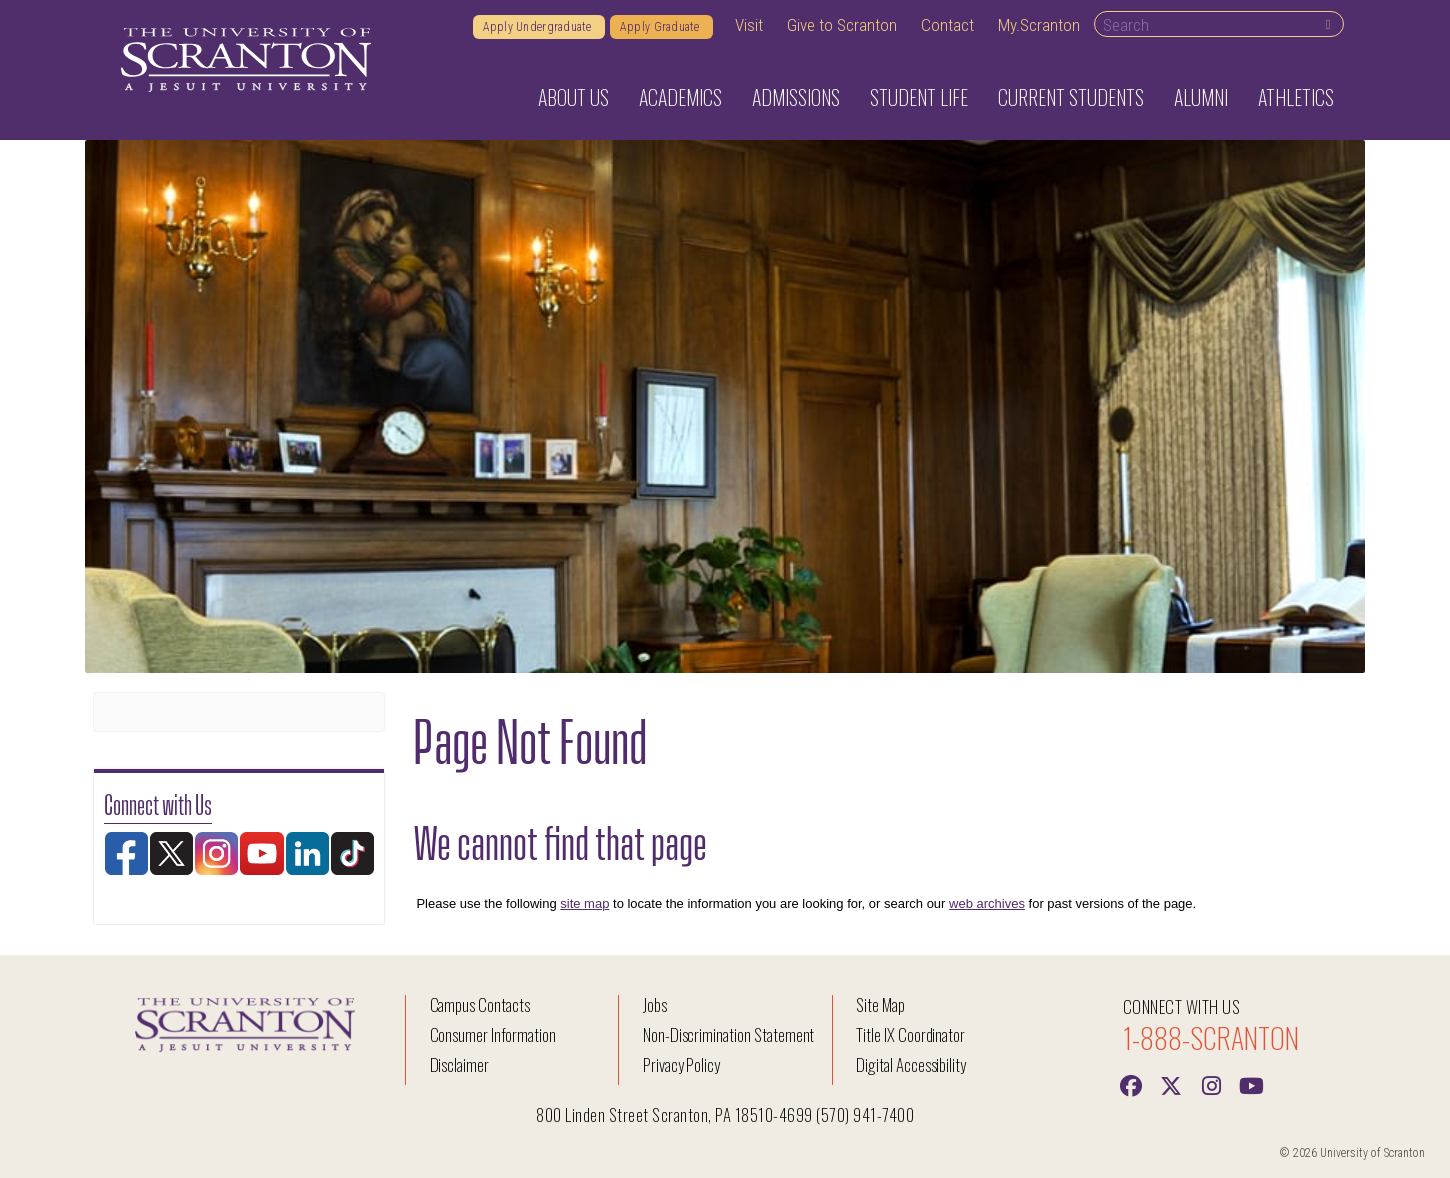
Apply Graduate (661, 27)
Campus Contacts (480, 1004)
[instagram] (1211, 1084)
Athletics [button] (1296, 97)
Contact (947, 25)
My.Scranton (1039, 25)
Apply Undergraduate (539, 27)
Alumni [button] (1201, 97)
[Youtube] (1251, 1084)
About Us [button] (573, 97)
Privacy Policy (681, 1064)
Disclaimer (460, 1064)
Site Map (880, 1004)
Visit (749, 25)
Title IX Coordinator (910, 1034)
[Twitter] (1171, 1084)
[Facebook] (1131, 1084)
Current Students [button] (1071, 97)
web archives (987, 903)
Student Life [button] (919, 97)
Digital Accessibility (911, 1064)
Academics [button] (680, 97)
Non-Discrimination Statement (729, 1034)
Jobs (655, 1004)
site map (584, 903)
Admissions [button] (796, 97)
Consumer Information (493, 1034)
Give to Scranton (842, 25)
